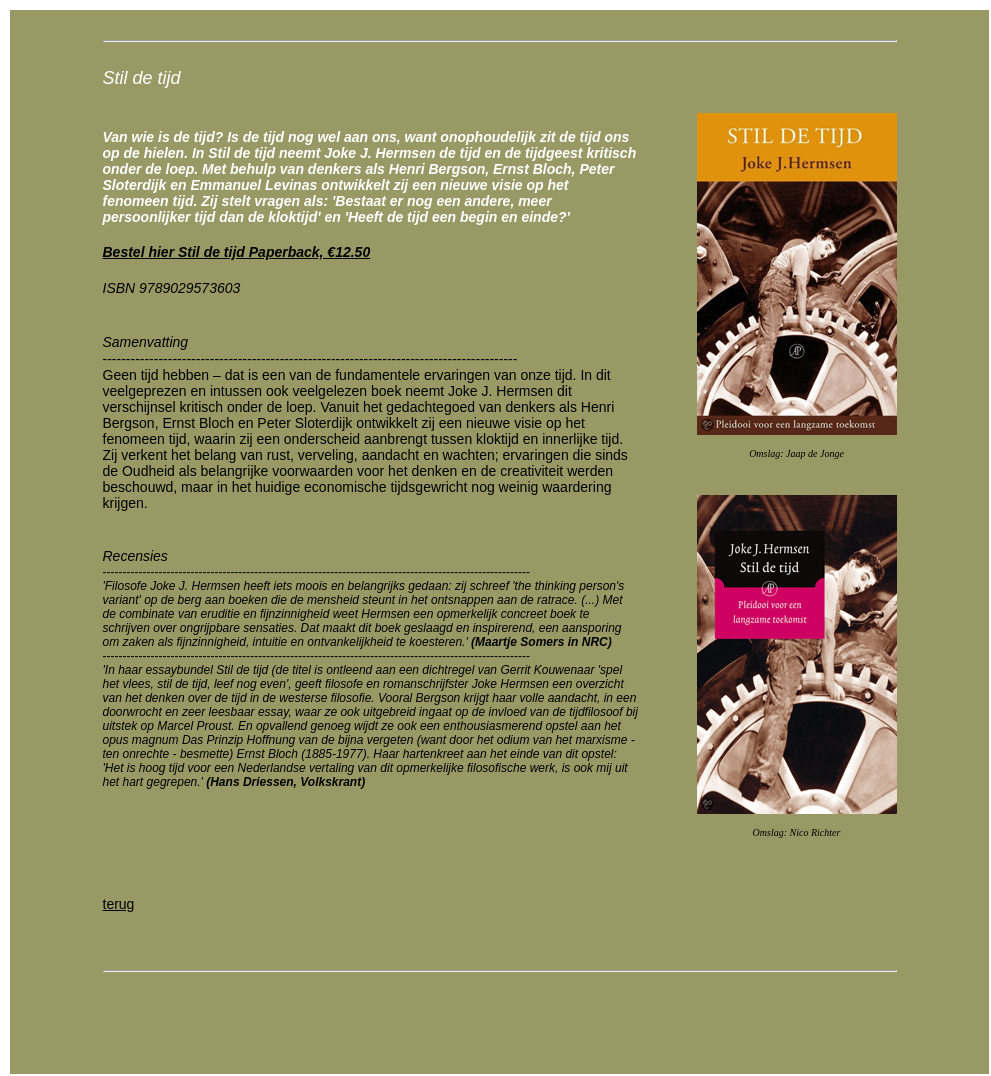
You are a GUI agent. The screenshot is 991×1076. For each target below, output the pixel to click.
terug (119, 904)
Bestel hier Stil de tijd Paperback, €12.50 (237, 252)
